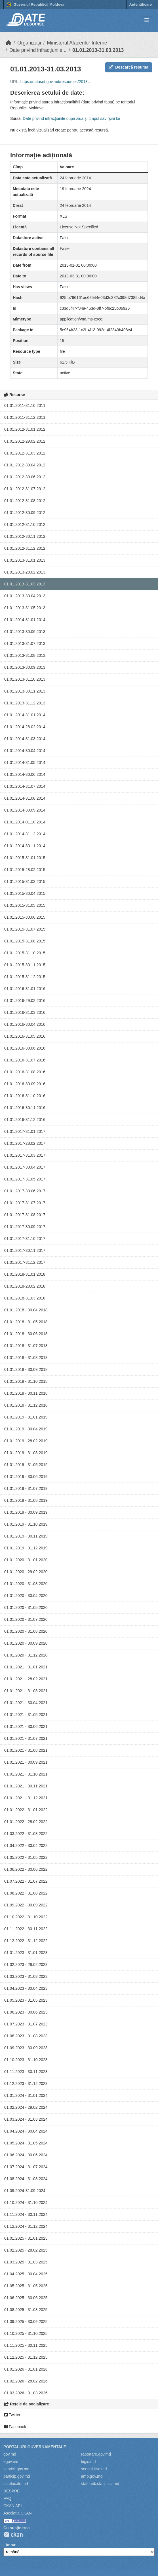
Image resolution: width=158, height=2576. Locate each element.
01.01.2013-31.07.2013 (24, 643)
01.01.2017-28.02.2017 (24, 1143)
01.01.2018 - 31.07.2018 (26, 1345)
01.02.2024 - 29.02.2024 (26, 2107)
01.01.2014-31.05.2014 (24, 762)
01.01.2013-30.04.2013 (24, 596)
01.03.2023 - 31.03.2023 (26, 1976)
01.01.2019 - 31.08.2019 (26, 1500)
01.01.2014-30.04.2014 (24, 750)
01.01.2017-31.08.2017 (24, 1214)
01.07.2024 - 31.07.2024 (26, 2167)
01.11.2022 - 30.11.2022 (26, 1929)
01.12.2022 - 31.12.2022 (26, 1940)
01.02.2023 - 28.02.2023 (26, 1964)
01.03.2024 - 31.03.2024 (26, 2119)
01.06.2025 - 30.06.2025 (26, 2297)
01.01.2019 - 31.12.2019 (26, 1548)
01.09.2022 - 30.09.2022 (26, 1905)
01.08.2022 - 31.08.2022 (26, 1893)
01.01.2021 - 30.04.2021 (26, 1702)
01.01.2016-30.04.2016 (24, 1024)
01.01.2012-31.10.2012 (24, 524)
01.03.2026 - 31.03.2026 (26, 2393)
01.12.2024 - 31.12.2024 (26, 2226)
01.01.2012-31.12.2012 (24, 548)
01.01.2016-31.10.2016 (24, 1095)
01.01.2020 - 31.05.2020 (26, 1607)
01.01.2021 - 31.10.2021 (26, 1774)
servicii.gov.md (16, 2469)
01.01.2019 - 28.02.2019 (26, 1441)
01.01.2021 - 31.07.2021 (26, 1738)
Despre (11, 2491)
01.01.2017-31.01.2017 (24, 1131)
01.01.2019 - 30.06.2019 (26, 1476)
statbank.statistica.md (100, 2483)
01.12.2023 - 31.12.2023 (26, 2083)
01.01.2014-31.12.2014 (24, 834)
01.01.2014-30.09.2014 (24, 810)
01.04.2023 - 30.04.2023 (26, 1988)
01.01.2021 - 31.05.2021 (26, 1714)
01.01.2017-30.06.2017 (24, 1191)
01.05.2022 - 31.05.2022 (26, 1857)
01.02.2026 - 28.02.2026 (26, 2381)
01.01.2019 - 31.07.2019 (26, 1488)
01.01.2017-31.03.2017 (24, 1155)
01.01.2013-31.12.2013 (24, 703)
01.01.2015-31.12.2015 (24, 976)
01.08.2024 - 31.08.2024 (26, 2178)
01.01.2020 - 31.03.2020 (26, 1583)
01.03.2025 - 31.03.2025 (26, 2262)
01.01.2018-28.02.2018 (24, 1286)
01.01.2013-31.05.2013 (24, 608)
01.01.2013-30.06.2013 (24, 631)
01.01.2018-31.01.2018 (24, 1274)
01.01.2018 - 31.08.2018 (26, 1357)
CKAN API (12, 2505)
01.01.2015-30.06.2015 (24, 917)
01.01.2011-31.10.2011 (24, 405)
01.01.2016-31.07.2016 (24, 1060)
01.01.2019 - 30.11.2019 (26, 1536)
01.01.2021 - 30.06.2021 (26, 1726)
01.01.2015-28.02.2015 (24, 869)
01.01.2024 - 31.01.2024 (26, 2095)
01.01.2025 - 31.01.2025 (26, 2238)
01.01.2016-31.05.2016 (24, 1036)
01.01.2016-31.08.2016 (24, 1072)
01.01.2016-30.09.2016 (24, 1084)
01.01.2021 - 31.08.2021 (26, 1750)
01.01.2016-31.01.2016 (24, 988)
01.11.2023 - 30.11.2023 (26, 2071)
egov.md (10, 2461)
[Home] (8, 43)
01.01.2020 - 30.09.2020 (26, 1643)
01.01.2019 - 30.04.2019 (26, 1429)
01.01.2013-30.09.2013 (24, 667)
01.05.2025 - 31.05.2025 (26, 2286)
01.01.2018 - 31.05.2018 (26, 1322)
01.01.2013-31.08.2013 (24, 655)
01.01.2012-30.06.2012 (24, 477)
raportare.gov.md (96, 2454)
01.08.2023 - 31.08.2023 (26, 2036)
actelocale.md (15, 2483)
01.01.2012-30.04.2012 (24, 465)
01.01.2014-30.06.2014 (24, 774)
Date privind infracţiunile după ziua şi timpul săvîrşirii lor (71, 118)
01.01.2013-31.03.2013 (98, 50)
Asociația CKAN (17, 2513)
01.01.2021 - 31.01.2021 (26, 1667)
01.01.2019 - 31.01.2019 (26, 1417)
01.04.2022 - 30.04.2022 (26, 1845)
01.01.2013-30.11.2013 (24, 691)
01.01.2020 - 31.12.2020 (26, 1655)
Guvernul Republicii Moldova (35, 4)
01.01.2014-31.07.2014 (24, 786)
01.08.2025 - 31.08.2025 (26, 2309)
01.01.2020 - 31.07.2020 (26, 1619)
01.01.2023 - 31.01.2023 (26, 1952)
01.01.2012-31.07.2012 (24, 489)
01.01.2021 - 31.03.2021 (26, 1691)
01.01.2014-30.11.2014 (24, 846)
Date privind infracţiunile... (37, 50)
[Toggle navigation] (146, 20)
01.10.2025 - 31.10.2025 (26, 2333)
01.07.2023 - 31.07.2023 (26, 2024)
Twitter (12, 2415)
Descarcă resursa (128, 67)
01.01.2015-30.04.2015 (24, 893)
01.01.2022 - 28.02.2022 (26, 1821)
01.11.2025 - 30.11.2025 (26, 2345)
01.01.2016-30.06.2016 (24, 1048)
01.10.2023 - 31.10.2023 (26, 2059)
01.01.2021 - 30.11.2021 (26, 1786)
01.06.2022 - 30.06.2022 (26, 1869)
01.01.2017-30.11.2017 (24, 1250)
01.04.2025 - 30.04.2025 (26, 2274)
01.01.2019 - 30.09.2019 (26, 1512)
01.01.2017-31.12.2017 (24, 1262)
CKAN (13, 2534)
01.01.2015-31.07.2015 (24, 929)
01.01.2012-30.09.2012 (24, 512)
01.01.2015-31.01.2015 (24, 857)
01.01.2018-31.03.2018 (24, 1298)
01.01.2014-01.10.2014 (24, 822)
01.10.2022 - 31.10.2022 (26, 1917)
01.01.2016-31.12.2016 (24, 1119)
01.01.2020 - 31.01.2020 (26, 1560)
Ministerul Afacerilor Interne (77, 43)
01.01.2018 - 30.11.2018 (26, 1393)
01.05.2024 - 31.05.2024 (26, 2143)
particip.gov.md (16, 2476)
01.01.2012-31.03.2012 (24, 453)
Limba (9, 2545)
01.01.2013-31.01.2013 (24, 560)
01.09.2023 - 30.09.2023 (26, 2048)
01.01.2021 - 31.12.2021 (26, 1798)
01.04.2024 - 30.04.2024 (26, 2131)
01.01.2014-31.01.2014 (24, 619)
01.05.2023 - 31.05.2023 (26, 2000)
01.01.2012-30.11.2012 (24, 536)
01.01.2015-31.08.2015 (24, 941)
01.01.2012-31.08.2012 (24, 500)
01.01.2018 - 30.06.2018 (26, 1333)
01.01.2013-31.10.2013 (24, 679)
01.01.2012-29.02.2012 (24, 441)
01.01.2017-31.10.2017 (24, 1238)
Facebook (15, 2426)
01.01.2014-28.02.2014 (24, 727)
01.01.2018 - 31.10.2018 (26, 1381)
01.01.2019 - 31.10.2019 (26, 1524)
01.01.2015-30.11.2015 (24, 965)
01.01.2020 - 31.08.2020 (26, 1631)
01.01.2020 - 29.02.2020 (26, 1572)
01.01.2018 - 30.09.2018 (26, 1369)
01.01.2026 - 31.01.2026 (26, 2369)
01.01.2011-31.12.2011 (24, 417)
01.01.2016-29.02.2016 (24, 1000)
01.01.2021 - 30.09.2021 (26, 1762)
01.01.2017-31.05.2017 (24, 1179)
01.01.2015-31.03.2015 (24, 881)
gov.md (9, 2454)
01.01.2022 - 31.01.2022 (26, 1810)
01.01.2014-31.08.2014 (24, 798)
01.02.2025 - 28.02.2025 (26, 2250)
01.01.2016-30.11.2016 (24, 1107)
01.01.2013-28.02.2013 (24, 572)
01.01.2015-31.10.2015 (24, 953)
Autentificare (140, 4)
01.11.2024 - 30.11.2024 (26, 2214)
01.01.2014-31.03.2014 (24, 738)
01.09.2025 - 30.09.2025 (26, 2321)
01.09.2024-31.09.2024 (24, 2190)
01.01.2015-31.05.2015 (24, 905)
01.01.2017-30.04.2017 (24, 1167)
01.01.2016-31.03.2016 (24, 1012)
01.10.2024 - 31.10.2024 (26, 2202)
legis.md (88, 2461)
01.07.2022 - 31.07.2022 (26, 1881)
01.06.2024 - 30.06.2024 (26, 2155)
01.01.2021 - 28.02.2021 (26, 1679)
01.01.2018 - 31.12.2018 (26, 1405)
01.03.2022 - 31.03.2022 (26, 1833)
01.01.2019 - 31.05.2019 (26, 1464)
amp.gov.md (92, 2476)
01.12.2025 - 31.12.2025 (26, 2357)
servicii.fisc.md (94, 2469)
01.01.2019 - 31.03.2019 (26, 1453)
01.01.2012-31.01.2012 (24, 429)
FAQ (7, 2498)
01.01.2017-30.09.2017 (24, 1226)
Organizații (29, 43)
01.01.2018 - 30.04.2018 (26, 1310)
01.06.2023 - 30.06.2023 (26, 2012)
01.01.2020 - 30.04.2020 (26, 1595)
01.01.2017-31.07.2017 (24, 1203)
